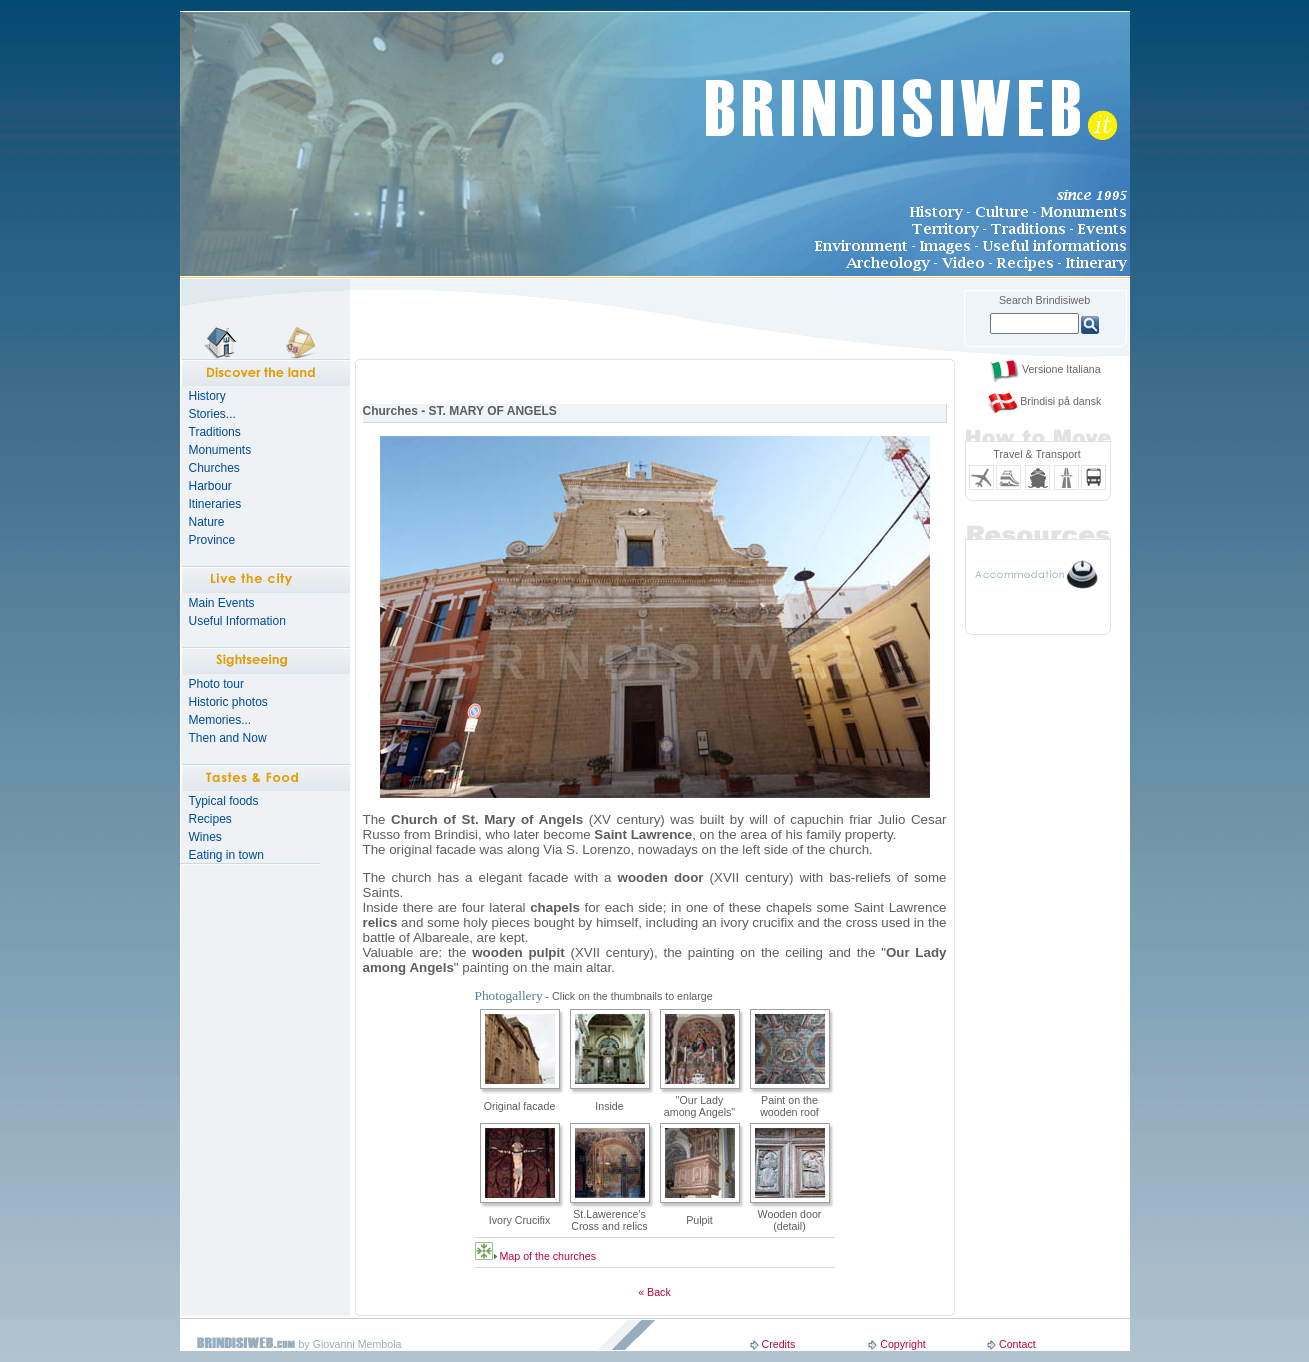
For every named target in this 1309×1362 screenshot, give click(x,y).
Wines (205, 837)
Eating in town (226, 855)
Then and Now (228, 738)
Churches (214, 468)
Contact (1017, 1344)
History (207, 396)
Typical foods (224, 801)
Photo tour (216, 684)
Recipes (210, 819)
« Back (654, 1292)
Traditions (215, 432)
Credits (778, 1344)
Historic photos (228, 702)
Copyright (903, 1344)
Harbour (210, 486)
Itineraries (215, 504)
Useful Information (237, 621)
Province (212, 540)
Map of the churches (547, 1256)
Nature (207, 522)
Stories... (212, 414)
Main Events (222, 603)
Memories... (220, 720)
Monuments (220, 450)
